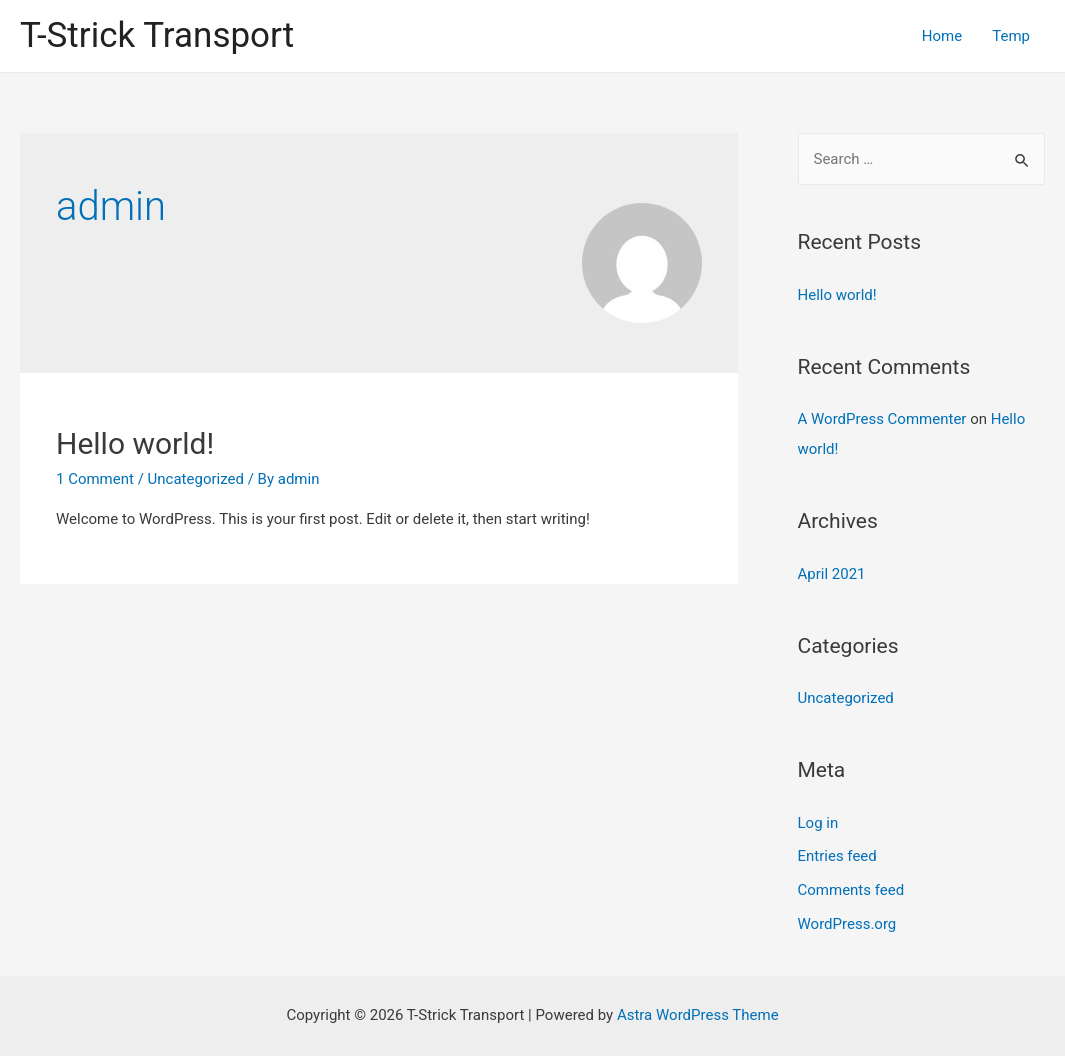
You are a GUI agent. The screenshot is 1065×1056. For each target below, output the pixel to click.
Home (942, 36)
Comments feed (851, 890)
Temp (1011, 36)
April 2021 (832, 574)
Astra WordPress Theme (698, 1015)
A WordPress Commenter (882, 419)
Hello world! (135, 443)
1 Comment (95, 479)
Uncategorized (196, 479)
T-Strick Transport (157, 35)
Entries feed (837, 856)
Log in (818, 823)
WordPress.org (847, 924)
